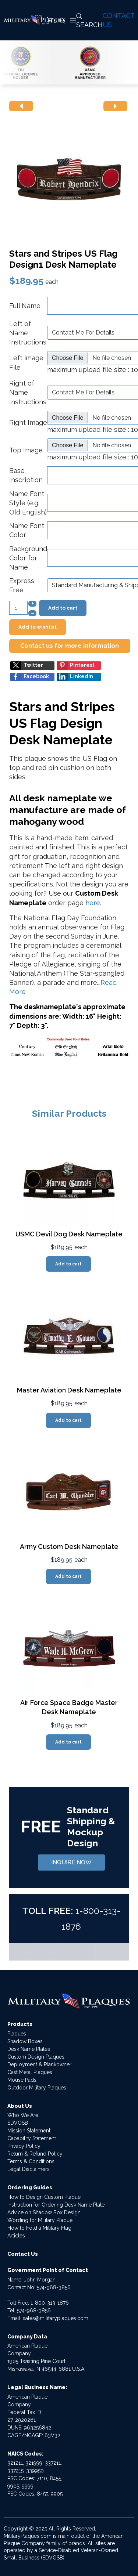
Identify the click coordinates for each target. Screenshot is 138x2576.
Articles (16, 2236)
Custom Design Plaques (35, 2057)
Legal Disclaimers (28, 2169)
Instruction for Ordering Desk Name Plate (56, 2205)
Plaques (16, 2034)
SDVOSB (17, 2123)
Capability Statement (31, 2138)
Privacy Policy (23, 2146)
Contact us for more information (69, 645)
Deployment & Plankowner (39, 2064)
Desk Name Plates (28, 2049)
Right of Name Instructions (27, 392)
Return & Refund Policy (35, 2154)
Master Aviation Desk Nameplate (69, 1390)
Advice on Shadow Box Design (44, 2212)
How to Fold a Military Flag (39, 2228)
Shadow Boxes (25, 2041)
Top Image (26, 450)
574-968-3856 (54, 2287)
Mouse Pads (21, 2080)
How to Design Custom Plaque (44, 2197)
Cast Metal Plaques (29, 2072)
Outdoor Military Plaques (36, 2088)
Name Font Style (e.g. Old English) (28, 503)
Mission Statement (28, 2131)
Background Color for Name (28, 558)
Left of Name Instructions (27, 333)
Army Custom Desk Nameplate (69, 1546)
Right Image (28, 422)
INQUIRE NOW (71, 1862)
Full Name (24, 306)
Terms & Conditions (30, 2161)
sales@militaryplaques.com (55, 2318)
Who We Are (22, 2115)
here (92, 903)
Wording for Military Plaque (39, 2220)
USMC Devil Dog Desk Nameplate (69, 1234)
